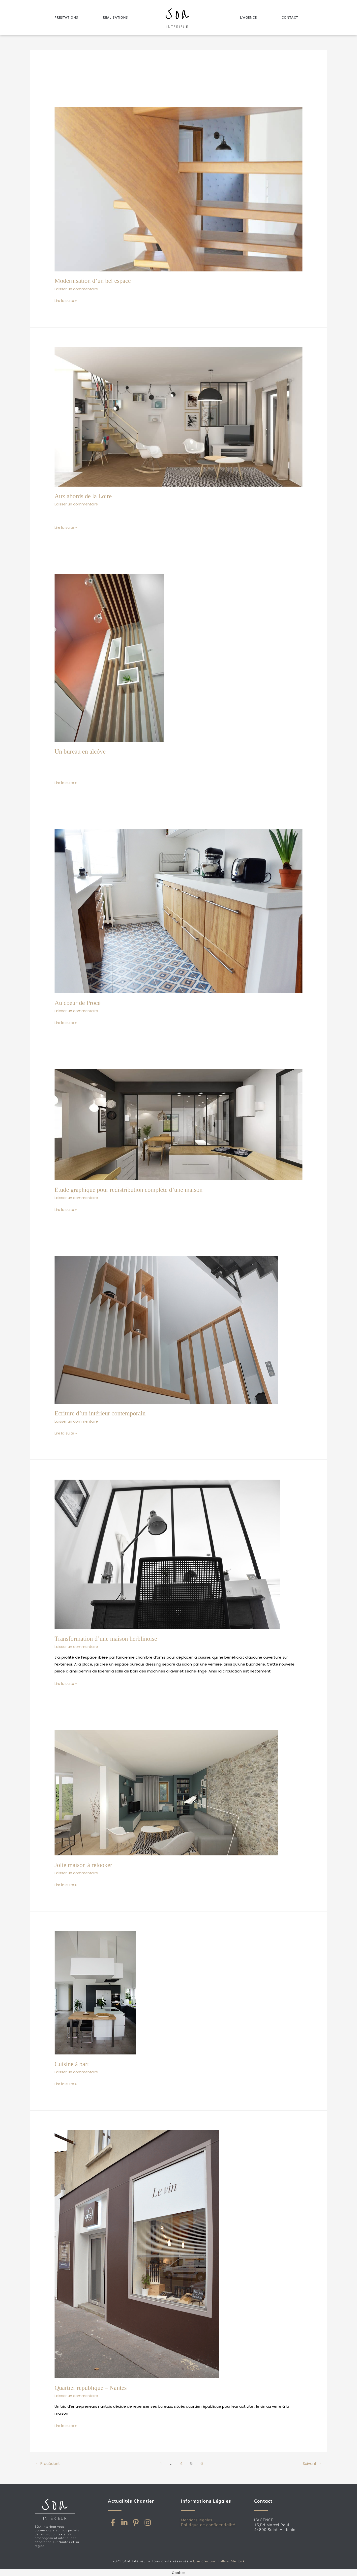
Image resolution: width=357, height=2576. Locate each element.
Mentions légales (197, 2518)
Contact (290, 17)
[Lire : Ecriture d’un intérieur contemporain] (166, 1329)
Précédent (48, 2462)
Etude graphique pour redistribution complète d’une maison (129, 1189)
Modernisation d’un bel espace (93, 280)
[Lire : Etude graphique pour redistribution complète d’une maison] (178, 1123)
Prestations (66, 17)
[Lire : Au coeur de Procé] (178, 910)
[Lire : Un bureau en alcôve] (109, 657)
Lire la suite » (66, 300)
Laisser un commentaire (77, 289)
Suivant (311, 2462)
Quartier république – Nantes (91, 2386)
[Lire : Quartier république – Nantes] (137, 2252)
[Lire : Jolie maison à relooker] (166, 1791)
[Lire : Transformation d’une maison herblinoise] (167, 1553)
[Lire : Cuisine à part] (95, 1991)
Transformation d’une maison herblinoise (106, 1637)
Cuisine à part (72, 2062)
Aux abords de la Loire (83, 496)
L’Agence (248, 17)
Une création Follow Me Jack (219, 2560)
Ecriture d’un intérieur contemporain (100, 1412)
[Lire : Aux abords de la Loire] (178, 416)
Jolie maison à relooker (83, 1864)
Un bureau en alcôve (80, 751)
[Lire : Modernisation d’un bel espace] (178, 188)
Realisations (115, 17)
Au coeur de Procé (77, 1002)
